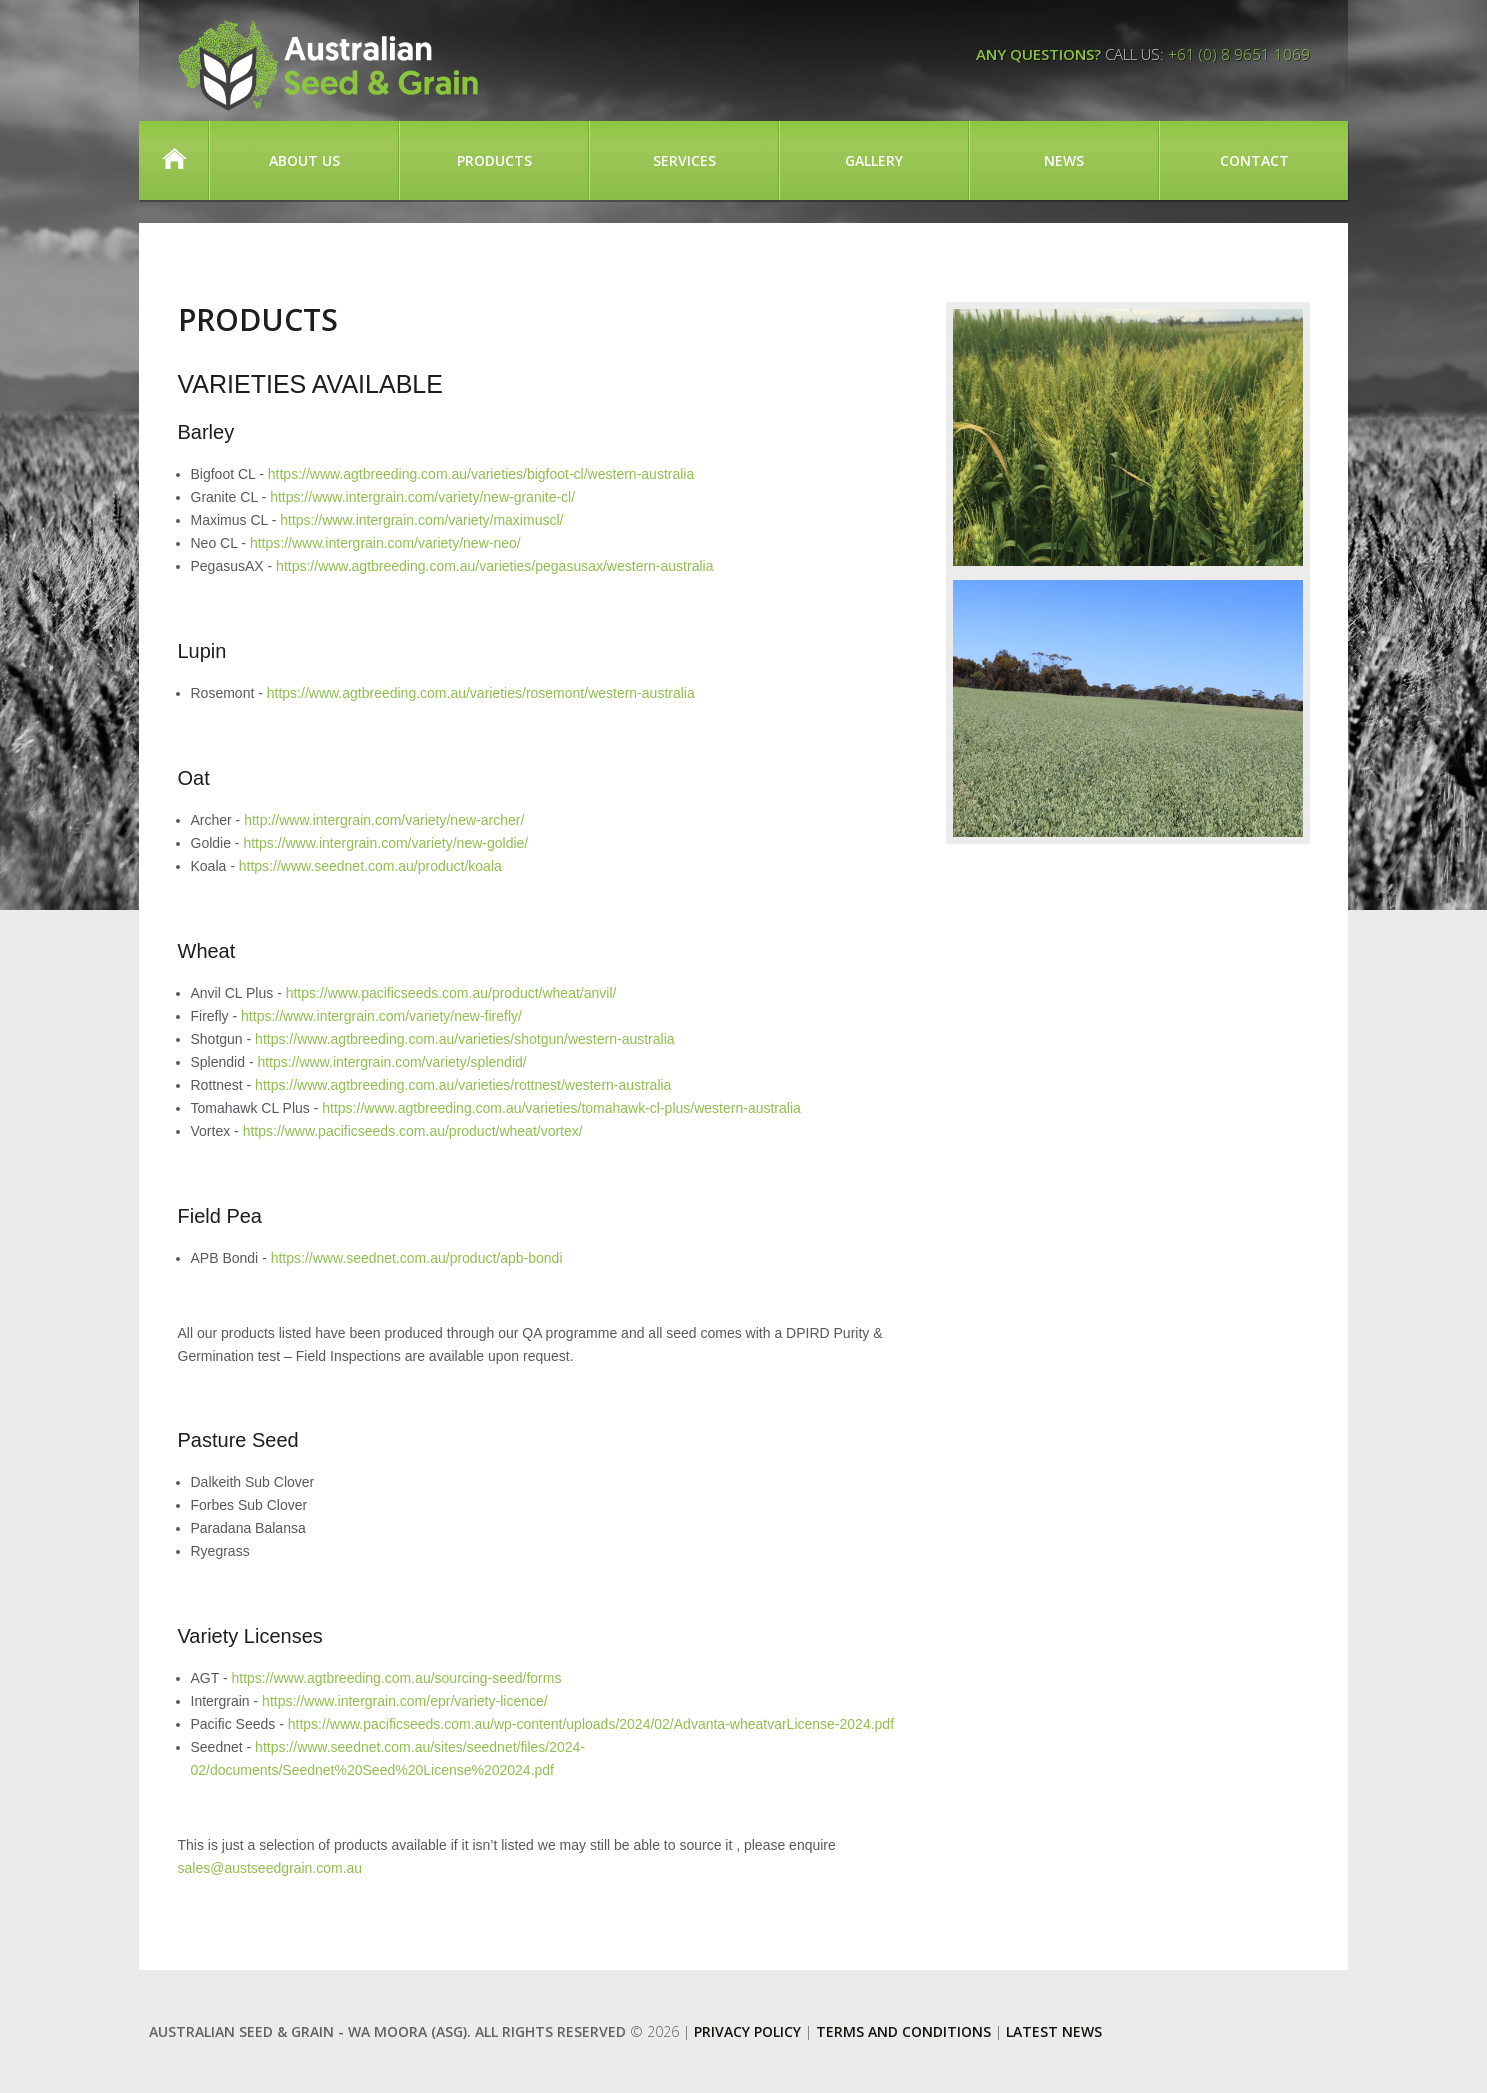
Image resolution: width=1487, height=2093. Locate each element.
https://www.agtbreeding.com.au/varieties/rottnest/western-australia (463, 1085)
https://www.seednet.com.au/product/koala (370, 866)
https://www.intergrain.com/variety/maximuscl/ (421, 520)
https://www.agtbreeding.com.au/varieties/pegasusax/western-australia (494, 566)
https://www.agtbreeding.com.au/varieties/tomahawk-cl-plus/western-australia (561, 1108)
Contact (1254, 160)
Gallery (874, 160)
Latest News (1054, 2031)
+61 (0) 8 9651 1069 (1239, 54)
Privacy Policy (747, 2031)
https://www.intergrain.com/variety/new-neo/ (385, 543)
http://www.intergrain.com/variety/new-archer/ (384, 820)
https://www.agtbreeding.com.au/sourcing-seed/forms (396, 1678)
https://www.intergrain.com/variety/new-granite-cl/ (422, 497)
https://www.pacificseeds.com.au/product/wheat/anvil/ (451, 993)
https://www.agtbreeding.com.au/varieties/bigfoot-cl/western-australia (481, 474)
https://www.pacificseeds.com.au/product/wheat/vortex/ (413, 1131)
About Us (304, 160)
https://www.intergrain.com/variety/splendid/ (391, 1062)
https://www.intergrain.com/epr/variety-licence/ (405, 1701)
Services (684, 160)
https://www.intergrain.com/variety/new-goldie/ (385, 843)
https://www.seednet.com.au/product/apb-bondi (417, 1258)
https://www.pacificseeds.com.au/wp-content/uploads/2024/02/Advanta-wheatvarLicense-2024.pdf (591, 1724)
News (1064, 160)
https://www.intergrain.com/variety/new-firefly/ (381, 1016)
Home (173, 160)
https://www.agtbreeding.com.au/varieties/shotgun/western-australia (464, 1039)
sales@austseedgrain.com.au (270, 1868)
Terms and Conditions (903, 2031)
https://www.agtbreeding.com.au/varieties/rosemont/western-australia (481, 693)
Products (494, 160)
